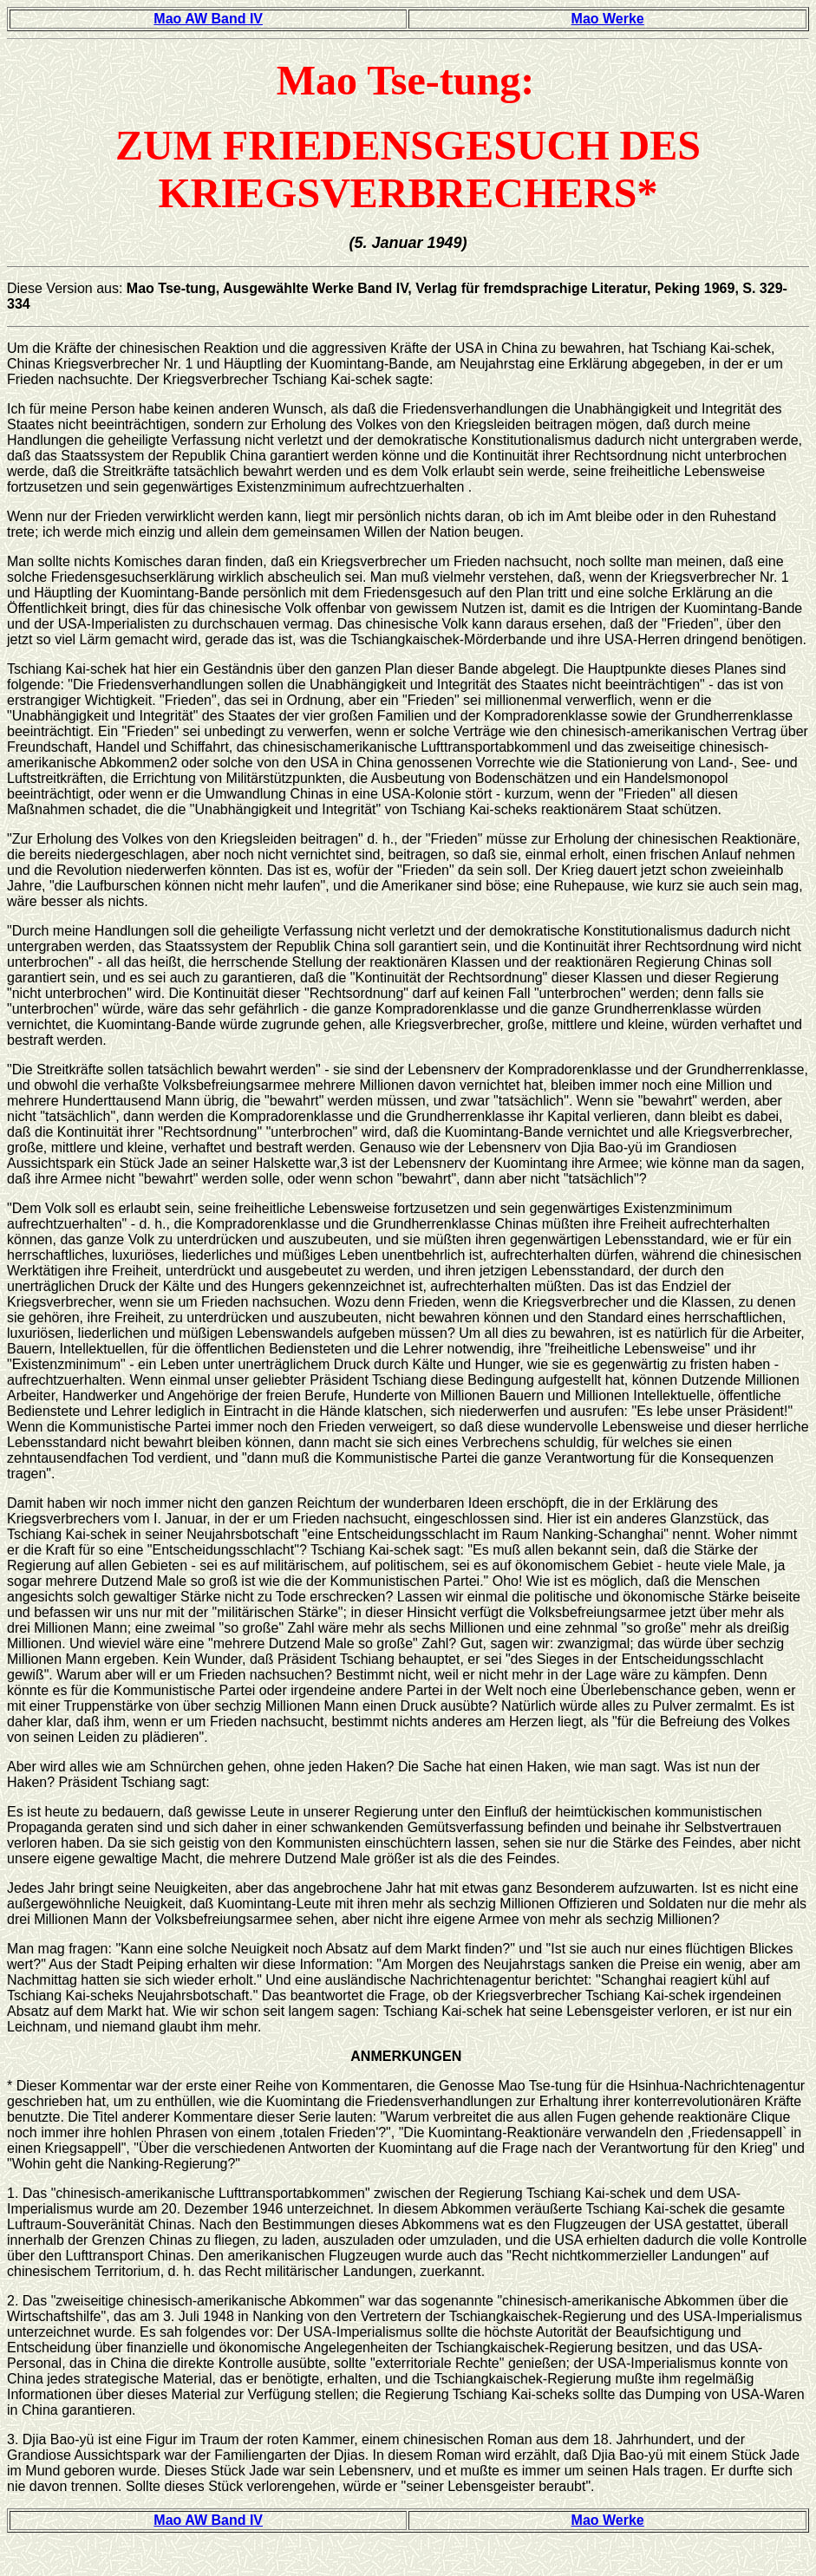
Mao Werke (607, 18)
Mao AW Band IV (208, 18)
